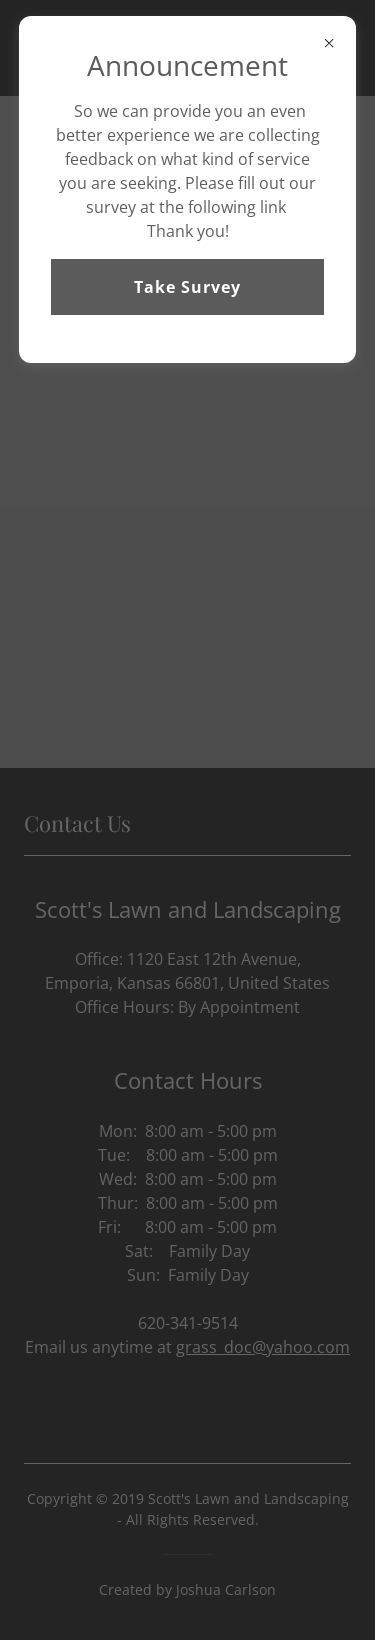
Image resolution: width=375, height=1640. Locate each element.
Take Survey (187, 287)
